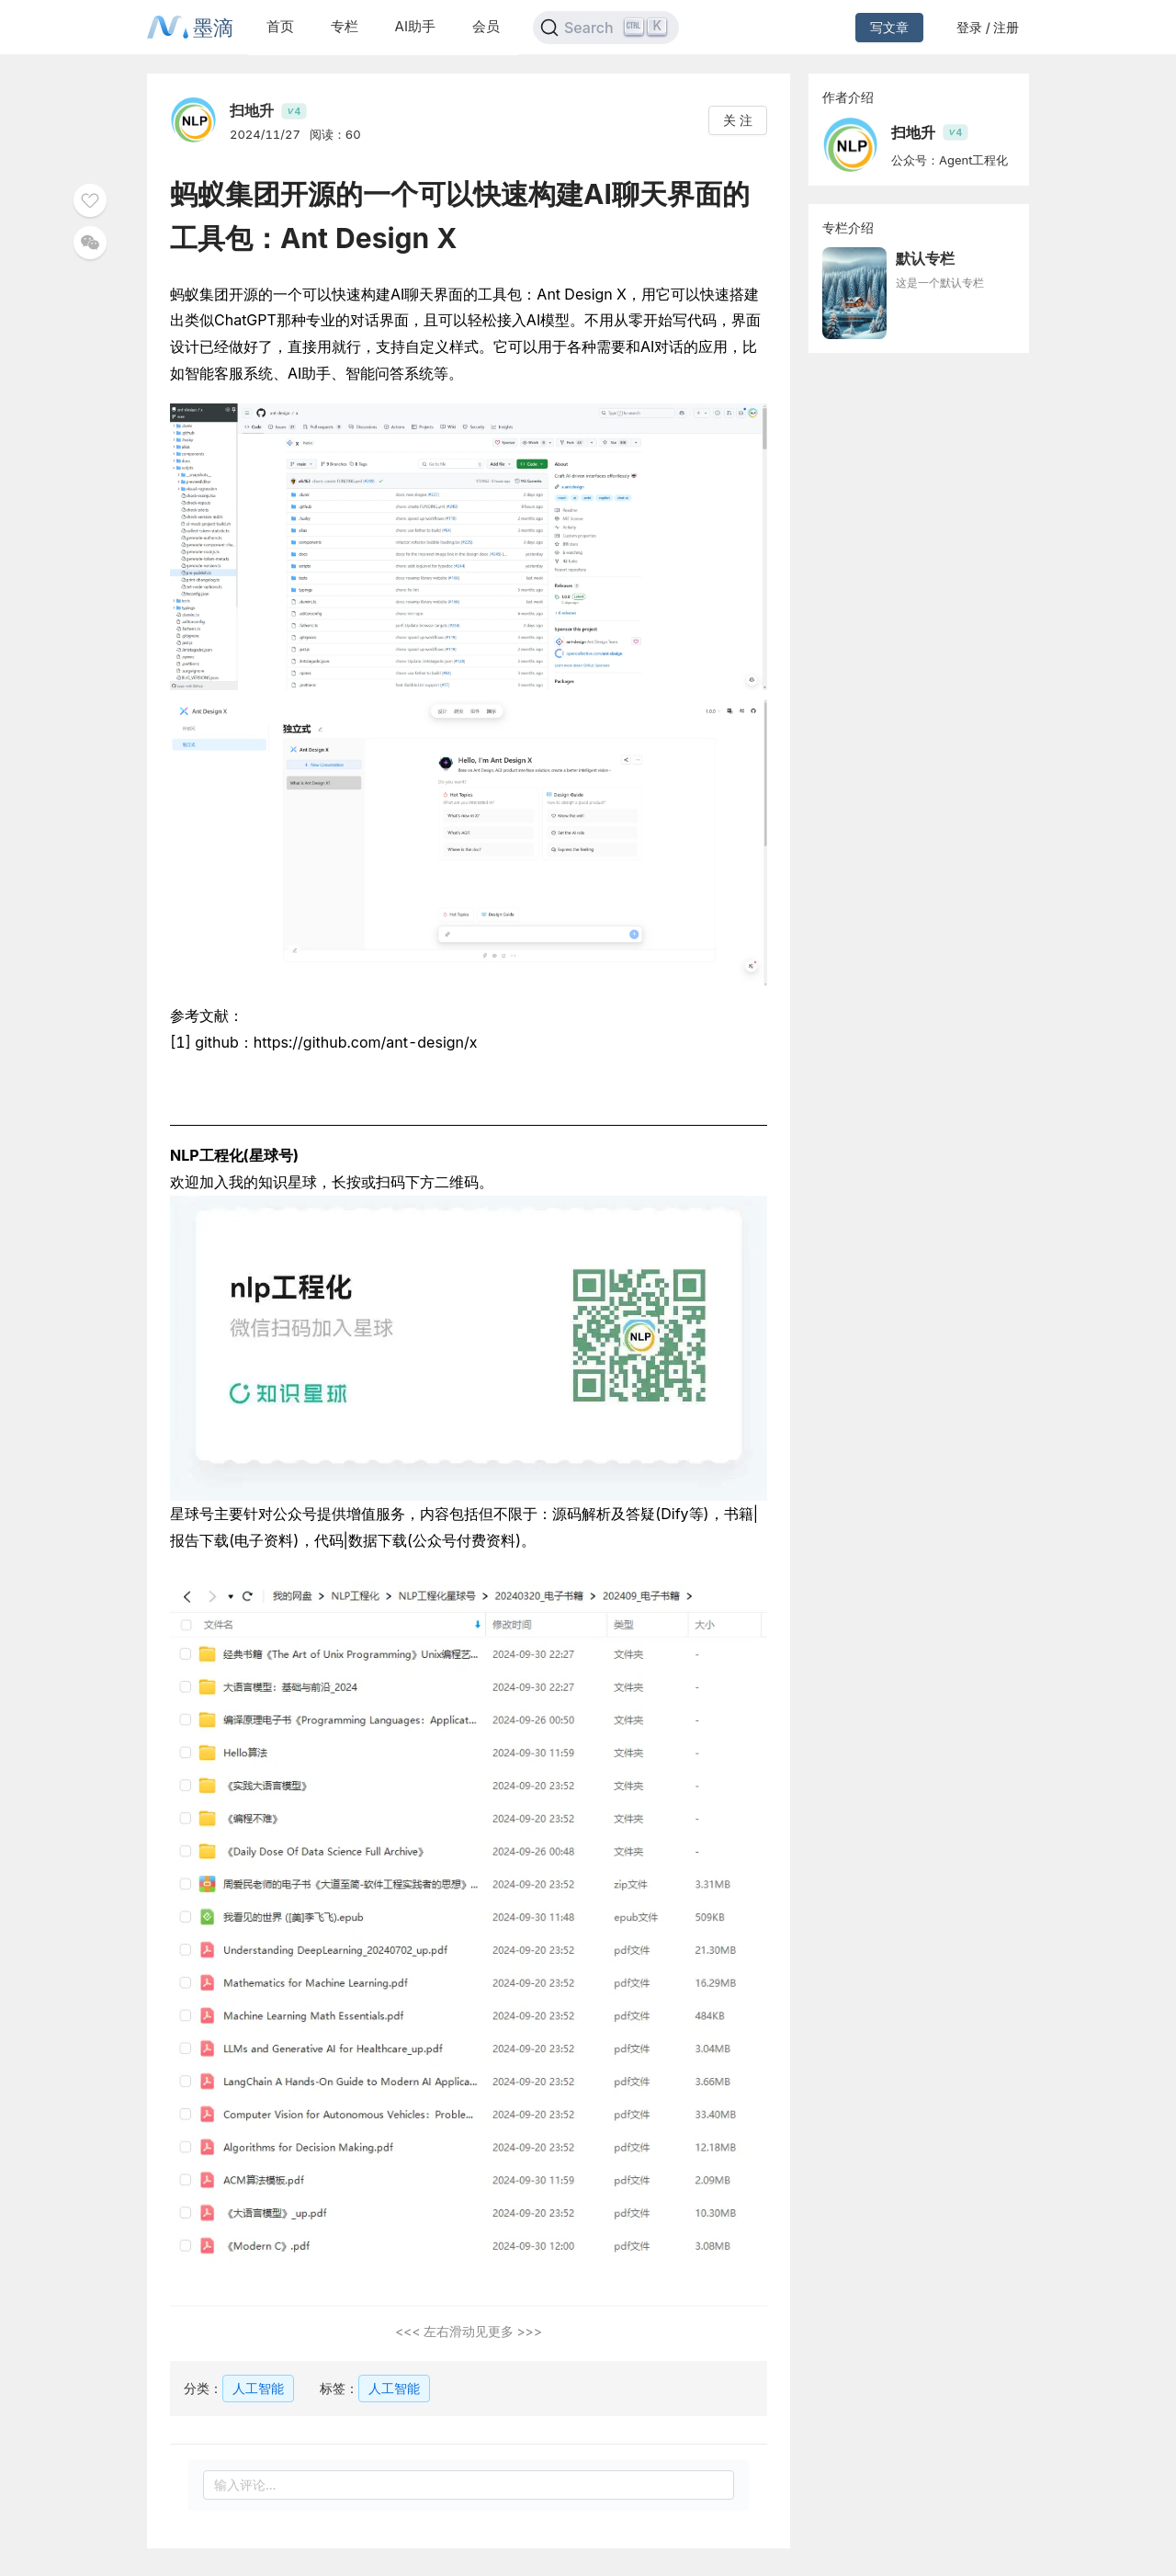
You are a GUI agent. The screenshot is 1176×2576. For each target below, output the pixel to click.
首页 (280, 26)
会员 (486, 26)
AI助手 (415, 26)
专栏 (344, 26)
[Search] (606, 27)
